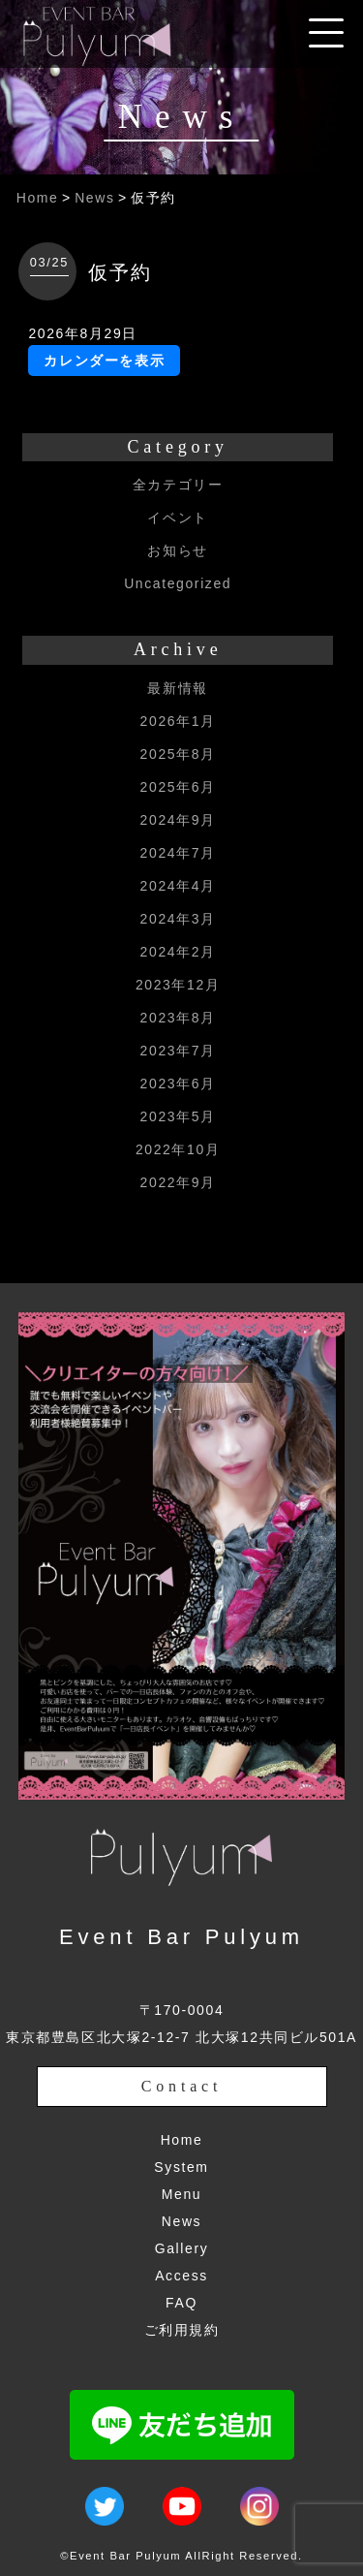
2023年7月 (178, 1050)
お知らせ (177, 550)
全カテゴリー (178, 484)
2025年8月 (178, 754)
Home (37, 197)
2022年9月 (178, 1182)
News (94, 197)
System (181, 2167)
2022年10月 (178, 1149)
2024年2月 (178, 951)
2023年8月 (178, 1017)
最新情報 (177, 688)
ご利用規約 (182, 2330)
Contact (181, 2086)
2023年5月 (178, 1116)
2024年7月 (178, 853)
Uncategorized (177, 583)
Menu (181, 2194)
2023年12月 (178, 984)
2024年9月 (178, 820)
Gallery (182, 2248)
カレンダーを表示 (104, 360)
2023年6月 (178, 1083)
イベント (177, 517)
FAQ (181, 2302)
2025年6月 (178, 787)
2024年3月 (178, 919)
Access (181, 2275)
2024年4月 (178, 886)
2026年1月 (178, 721)
